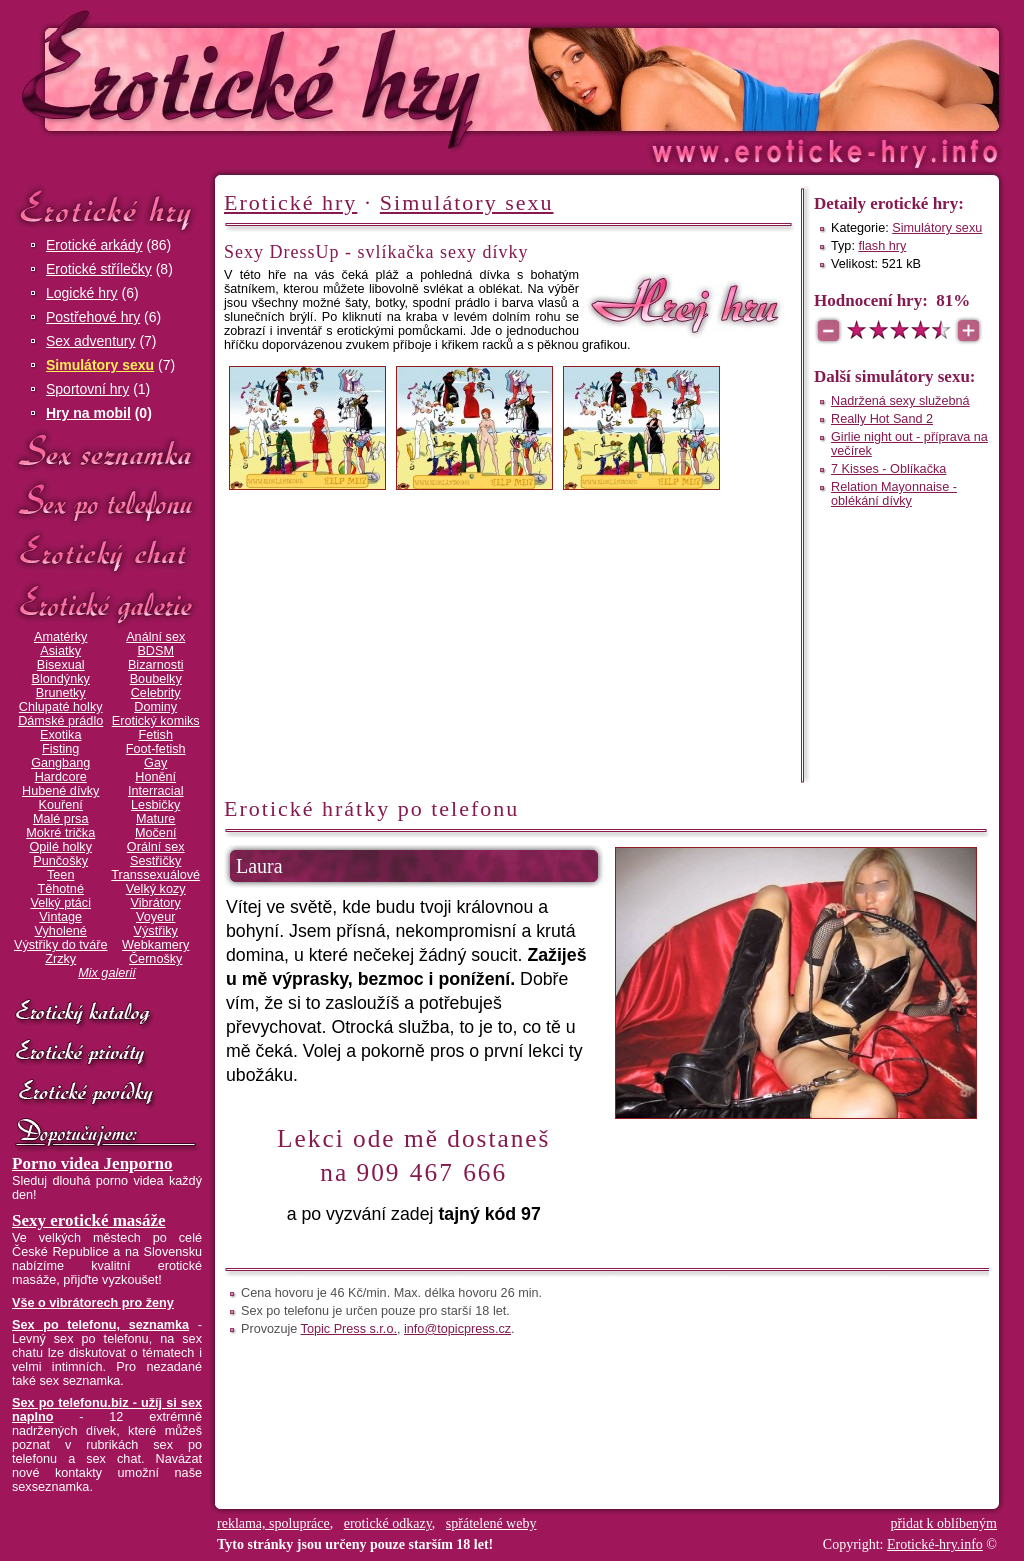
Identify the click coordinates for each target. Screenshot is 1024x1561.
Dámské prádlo (60, 721)
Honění (155, 777)
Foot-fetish (156, 749)
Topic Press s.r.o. (349, 1329)
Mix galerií (107, 973)
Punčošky (60, 861)
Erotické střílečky (99, 269)
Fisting (60, 749)
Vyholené (61, 931)
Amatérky (60, 637)
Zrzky (60, 959)
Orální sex (156, 847)
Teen (60, 875)
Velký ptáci (60, 903)
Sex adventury (91, 341)
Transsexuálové (155, 875)
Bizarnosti (156, 665)
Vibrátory (156, 903)
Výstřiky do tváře (61, 945)
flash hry (882, 246)
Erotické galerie (107, 604)
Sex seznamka (107, 451)
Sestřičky (155, 861)
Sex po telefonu (107, 502)
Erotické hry (107, 208)
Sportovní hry (87, 389)
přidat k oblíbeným (943, 1523)
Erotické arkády (94, 245)
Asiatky (60, 651)
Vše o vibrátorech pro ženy (93, 1303)
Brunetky (61, 693)
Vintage (60, 917)
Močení (156, 833)
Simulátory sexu (100, 365)
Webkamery (155, 945)
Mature (155, 819)
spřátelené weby (491, 1523)
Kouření (61, 805)
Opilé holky (60, 847)
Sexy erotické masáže (89, 1220)
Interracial (156, 791)
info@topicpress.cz (457, 1329)
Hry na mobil (88, 413)
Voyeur (155, 917)
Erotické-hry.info (349, 78)
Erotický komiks (156, 721)
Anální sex (155, 637)
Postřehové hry (93, 317)
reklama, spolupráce (273, 1523)
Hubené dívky (60, 791)
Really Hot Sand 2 (882, 419)
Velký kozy (156, 889)
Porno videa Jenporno (92, 1163)
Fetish (155, 735)
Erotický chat (107, 553)
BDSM (155, 651)
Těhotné (60, 889)
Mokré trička (60, 833)
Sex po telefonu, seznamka (100, 1325)
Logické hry (82, 293)
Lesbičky (155, 805)
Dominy (155, 707)
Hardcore (61, 777)
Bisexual (61, 665)
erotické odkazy (388, 1523)
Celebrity (156, 693)
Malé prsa (61, 819)
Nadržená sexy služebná (900, 401)
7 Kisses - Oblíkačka (888, 469)
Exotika (61, 735)
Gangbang (60, 763)
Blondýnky (61, 679)
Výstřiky (156, 931)
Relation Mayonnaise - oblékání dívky (894, 494)
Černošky (155, 959)
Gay (155, 763)
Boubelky (156, 679)
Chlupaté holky (61, 707)
